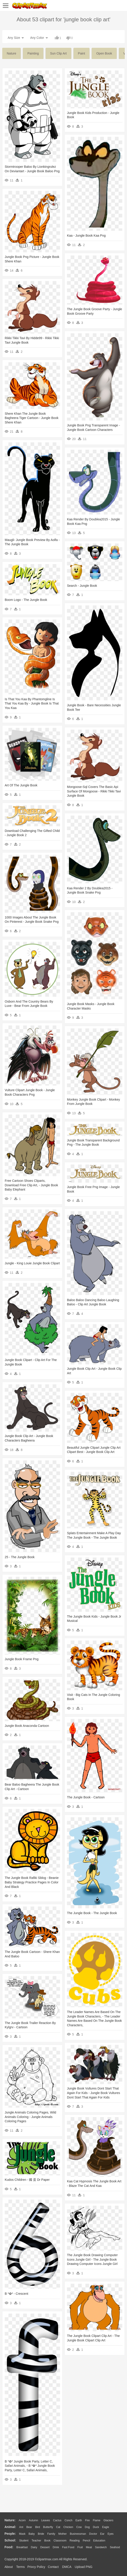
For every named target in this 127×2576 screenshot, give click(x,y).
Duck (96, 2527)
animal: (10, 2527)
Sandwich (101, 2547)
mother (62, 2533)
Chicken (68, 2527)
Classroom (59, 2540)
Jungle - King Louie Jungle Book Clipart (32, 1263)
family (51, 2533)
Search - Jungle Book (82, 585)
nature (11, 53)
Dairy (34, 2547)
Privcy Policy (36, 2567)
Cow (79, 2527)
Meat (89, 2547)
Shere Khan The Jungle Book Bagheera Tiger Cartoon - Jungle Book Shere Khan (31, 418)
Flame (96, 2520)
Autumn (33, 2520)
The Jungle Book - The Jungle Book (92, 1913)
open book (104, 53)
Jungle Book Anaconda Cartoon (27, 1726)
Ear (102, 2533)
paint (81, 53)
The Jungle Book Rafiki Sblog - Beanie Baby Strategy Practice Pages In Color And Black (32, 1882)
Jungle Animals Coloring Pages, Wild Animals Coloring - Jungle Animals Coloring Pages (30, 2117)
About (8, 2567)
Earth (79, 2520)
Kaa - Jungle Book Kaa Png (86, 235)
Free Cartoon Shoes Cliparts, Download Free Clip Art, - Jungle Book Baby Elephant (31, 1185)
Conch (68, 2520)
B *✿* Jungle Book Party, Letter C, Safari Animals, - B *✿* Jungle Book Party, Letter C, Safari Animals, (30, 2466)
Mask (22, 2533)
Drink (56, 2547)
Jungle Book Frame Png (21, 1659)
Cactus (57, 2520)
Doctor (93, 2533)
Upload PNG (84, 2567)
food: (8, 2547)
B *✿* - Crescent (16, 2293)
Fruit (80, 2547)
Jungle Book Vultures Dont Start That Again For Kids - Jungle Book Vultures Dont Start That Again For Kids (93, 2093)
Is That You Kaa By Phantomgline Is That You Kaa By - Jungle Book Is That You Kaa (32, 703)
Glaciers (108, 2520)
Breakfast (22, 2547)
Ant (21, 2527)
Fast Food (68, 2547)
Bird (37, 2527)
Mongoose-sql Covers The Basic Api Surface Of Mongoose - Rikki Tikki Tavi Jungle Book (94, 791)
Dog (87, 2527)
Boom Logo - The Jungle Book (26, 600)
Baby (32, 2533)
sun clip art (58, 53)
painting (33, 53)
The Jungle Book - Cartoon (86, 1797)
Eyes (110, 2533)
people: (10, 2533)
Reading (75, 2540)
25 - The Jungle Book (20, 1557)
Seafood (115, 2547)
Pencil (86, 2540)
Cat (58, 2527)
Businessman (78, 2533)
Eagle (105, 2527)
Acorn (22, 2520)
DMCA (66, 2567)
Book (47, 2540)
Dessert (44, 2547)
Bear (29, 2527)
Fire (87, 2520)
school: (10, 2540)
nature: (10, 2520)
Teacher (36, 2540)
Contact (53, 2567)
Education (99, 2540)
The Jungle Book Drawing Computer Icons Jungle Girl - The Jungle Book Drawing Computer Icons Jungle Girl (92, 2259)
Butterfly (48, 2527)
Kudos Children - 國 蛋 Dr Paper (27, 2179)
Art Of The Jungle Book (21, 785)
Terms (20, 2567)
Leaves (45, 2520)
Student (23, 2540)
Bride (41, 2533)
